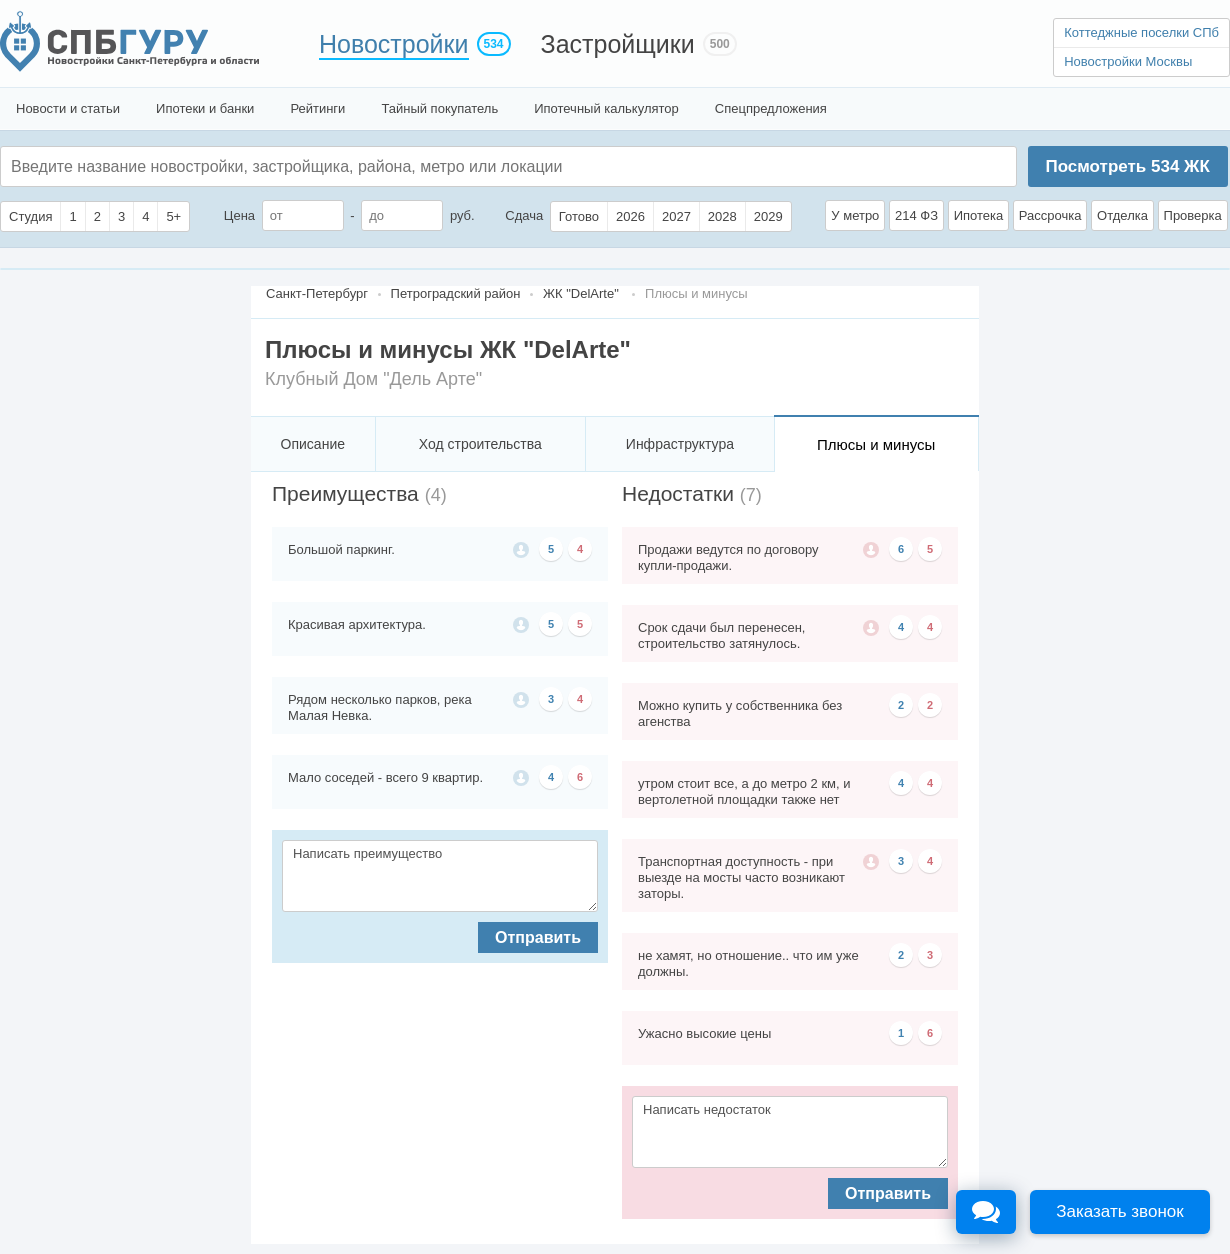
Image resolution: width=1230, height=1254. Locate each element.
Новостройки (394, 44)
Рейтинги (317, 108)
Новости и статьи (68, 108)
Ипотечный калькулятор (606, 108)
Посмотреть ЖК (1127, 166)
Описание (313, 444)
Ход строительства (480, 444)
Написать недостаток (790, 1132)
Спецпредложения (771, 108)
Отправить (538, 937)
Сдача (524, 215)
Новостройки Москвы (1128, 61)
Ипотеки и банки (205, 108)
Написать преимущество (440, 876)
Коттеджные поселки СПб (1141, 32)
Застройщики (618, 44)
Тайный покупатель (439, 108)
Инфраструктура (680, 444)
